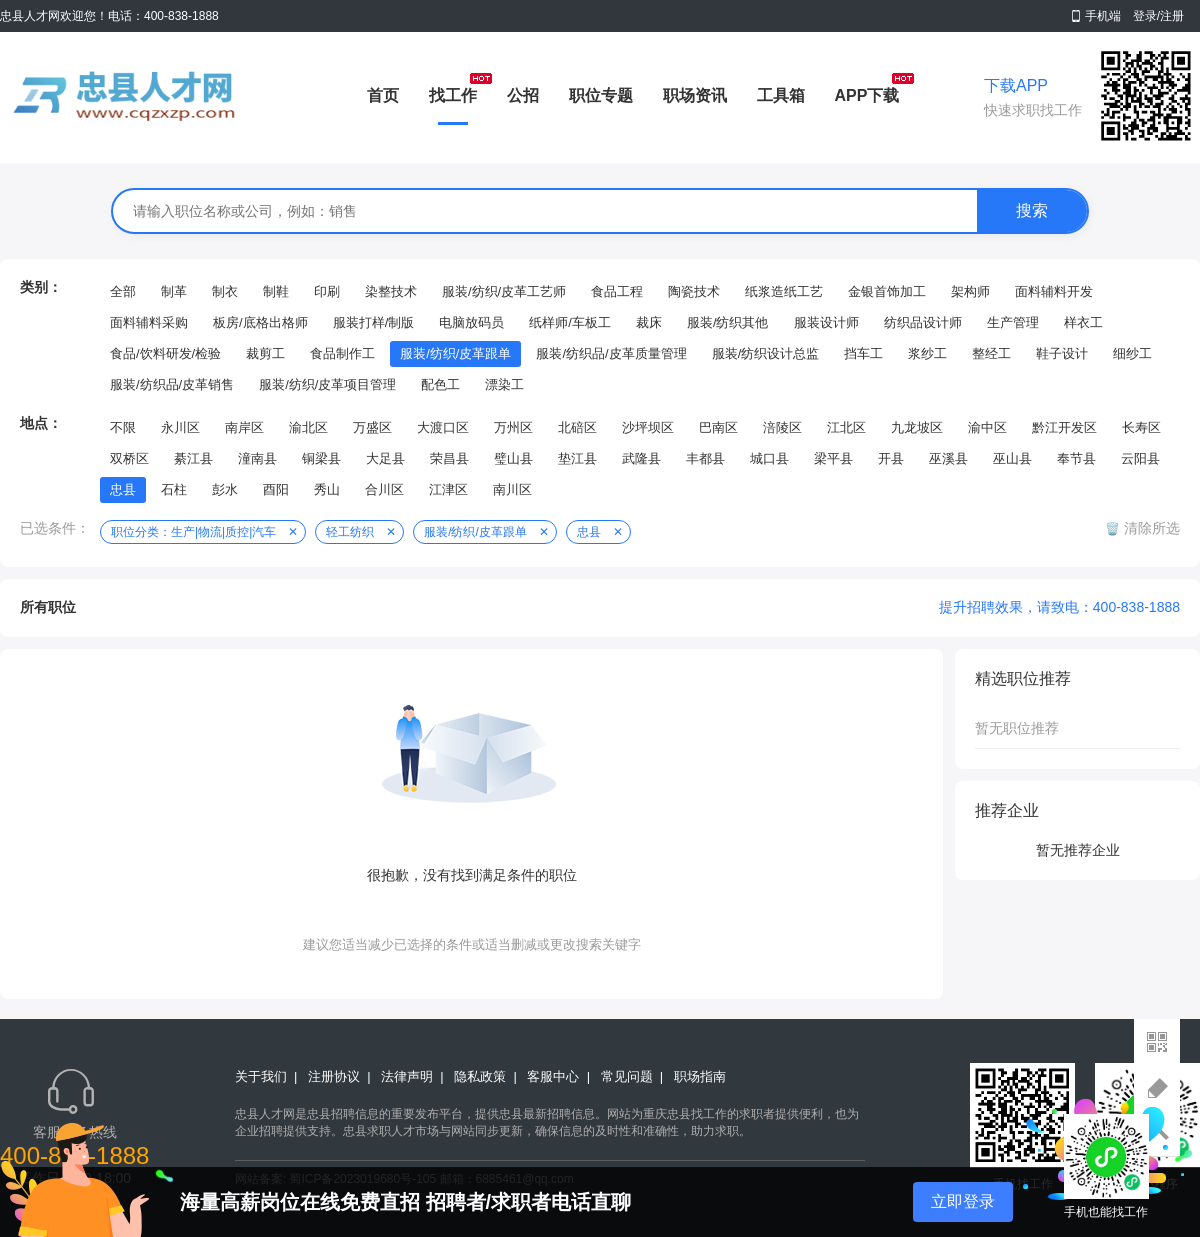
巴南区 (718, 427)
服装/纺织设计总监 (766, 353)
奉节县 (1076, 458)
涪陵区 (782, 427)
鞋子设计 (1062, 353)
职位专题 (601, 95)
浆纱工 (927, 353)
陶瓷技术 (694, 291)
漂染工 (504, 384)
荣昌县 (449, 458)
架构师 (970, 291)
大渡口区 (443, 427)
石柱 (174, 489)
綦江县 (193, 458)
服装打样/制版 (374, 322)
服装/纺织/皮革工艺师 (504, 291)
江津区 (448, 489)
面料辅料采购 (149, 322)
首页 (383, 95)
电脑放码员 (471, 322)
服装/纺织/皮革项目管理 (327, 384)
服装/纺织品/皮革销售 (172, 384)
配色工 (440, 384)
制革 (174, 291)
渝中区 (987, 427)
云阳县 (1140, 458)
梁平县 (833, 458)
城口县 (769, 458)
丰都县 (705, 458)
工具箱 (781, 95)
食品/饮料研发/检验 (165, 353)
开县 (891, 458)
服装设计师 (826, 322)
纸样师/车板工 (570, 322)
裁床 (649, 322)
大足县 (385, 458)
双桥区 (129, 458)
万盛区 (372, 427)
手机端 (1103, 16)
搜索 (1032, 210)
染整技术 (391, 291)
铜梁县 (321, 458)
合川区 (384, 489)
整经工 (991, 353)
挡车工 (863, 353)
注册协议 (334, 1076)
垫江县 (577, 458)
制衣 (225, 291)
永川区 (180, 427)
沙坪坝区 (648, 427)
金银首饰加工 (887, 291)
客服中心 (553, 1076)
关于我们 (261, 1076)
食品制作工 (342, 353)
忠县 (123, 489)
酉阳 (276, 489)
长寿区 (1141, 427)
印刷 (327, 291)
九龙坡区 (917, 427)
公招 (523, 95)
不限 (123, 427)
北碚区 (577, 427)
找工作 (453, 95)
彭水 (225, 489)
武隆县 (641, 458)
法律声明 (407, 1076)
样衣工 (1083, 322)
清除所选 (1150, 528)
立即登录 (963, 1201)
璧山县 (513, 458)
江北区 (846, 427)
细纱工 (1132, 353)
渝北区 (308, 427)
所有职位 (48, 607)
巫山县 (1012, 458)
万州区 (513, 427)
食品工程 (617, 291)
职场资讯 (695, 95)
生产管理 (1013, 322)
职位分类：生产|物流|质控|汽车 (193, 532)
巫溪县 (948, 458)
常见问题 (627, 1076)
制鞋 (276, 291)
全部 (123, 291)
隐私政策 (480, 1076)
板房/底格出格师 (260, 322)
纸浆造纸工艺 (784, 291)
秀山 (327, 489)
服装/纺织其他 (728, 322)
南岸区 (244, 427)
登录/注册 (1158, 16)
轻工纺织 (350, 532)
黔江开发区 (1064, 427)
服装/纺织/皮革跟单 (455, 353)
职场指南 (700, 1076)
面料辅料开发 (1054, 291)
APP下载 (867, 95)
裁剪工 (265, 353)
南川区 (512, 489)
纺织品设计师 (923, 322)
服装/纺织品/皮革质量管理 (611, 353)
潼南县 (257, 458)
